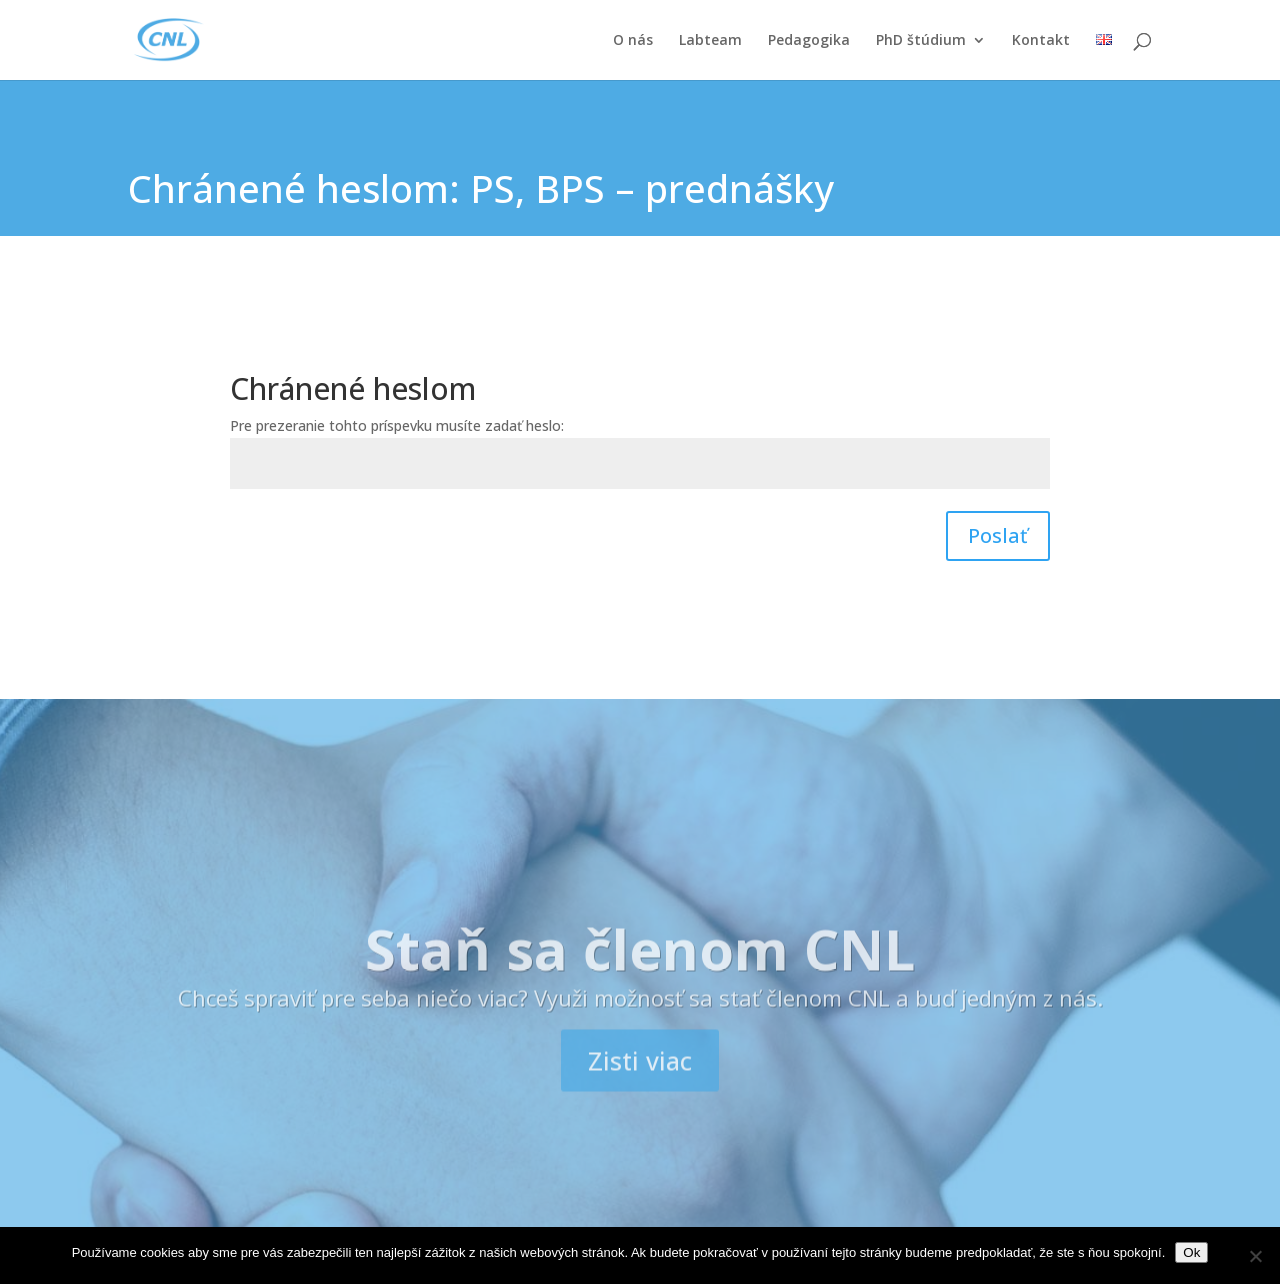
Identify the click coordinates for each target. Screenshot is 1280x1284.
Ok (1191, 1252)
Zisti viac (640, 1092)
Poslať (998, 535)
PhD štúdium (921, 41)
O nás (633, 41)
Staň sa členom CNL (640, 979)
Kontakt (1041, 41)
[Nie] (1255, 1256)
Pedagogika (809, 41)
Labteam (710, 41)
